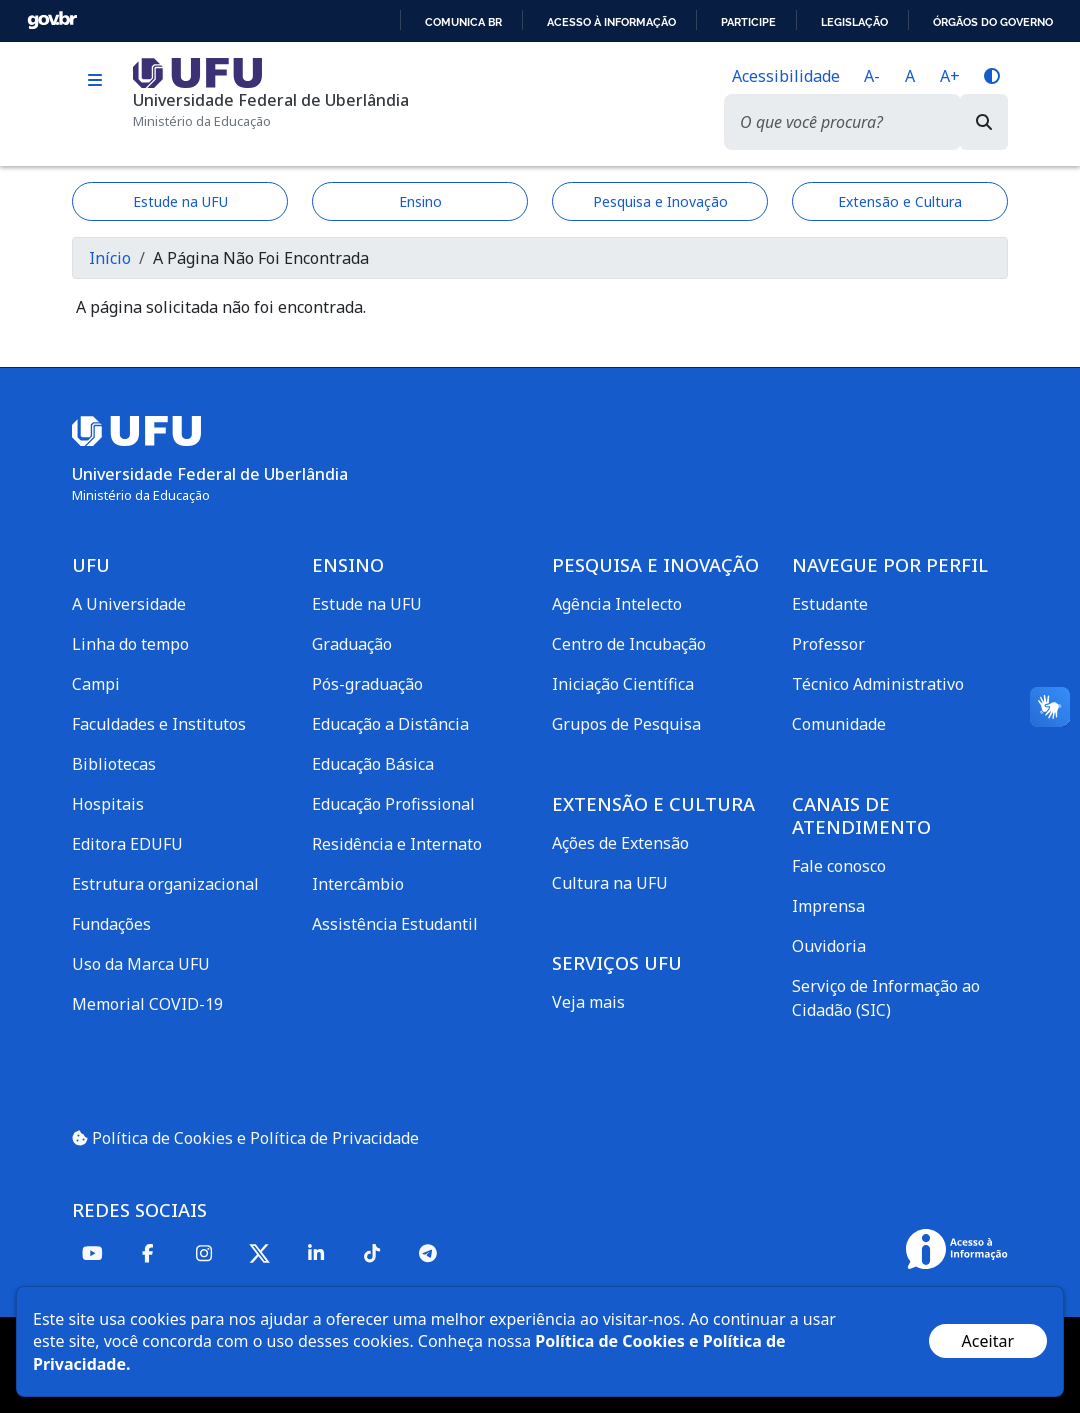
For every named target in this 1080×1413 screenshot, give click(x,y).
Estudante (830, 604)
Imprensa (828, 906)
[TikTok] (372, 1252)
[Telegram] (428, 1252)
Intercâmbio (358, 884)
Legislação (854, 22)
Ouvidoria (829, 946)
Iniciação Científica (623, 684)
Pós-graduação (367, 684)
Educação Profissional (393, 804)
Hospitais (108, 804)
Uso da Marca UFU (141, 964)
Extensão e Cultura (900, 201)
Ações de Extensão (620, 843)
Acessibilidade (786, 76)
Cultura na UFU (610, 883)
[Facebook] (148, 1252)
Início (110, 258)
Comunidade (839, 724)
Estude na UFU (180, 201)
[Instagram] (204, 1252)
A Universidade (129, 604)
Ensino (420, 201)
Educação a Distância (390, 724)
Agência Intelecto (617, 604)
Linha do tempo (130, 644)
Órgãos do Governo (993, 22)
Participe (748, 22)
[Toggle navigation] (94, 80)
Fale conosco (839, 866)
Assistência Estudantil (395, 924)
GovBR (52, 20)
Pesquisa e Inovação (660, 201)
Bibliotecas (114, 764)
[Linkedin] (316, 1252)
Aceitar (988, 1341)
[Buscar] (984, 122)
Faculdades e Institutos (159, 724)
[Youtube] (92, 1252)
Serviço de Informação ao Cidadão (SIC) (886, 998)
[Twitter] (260, 1253)
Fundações (111, 924)
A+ (950, 76)
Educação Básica (373, 764)
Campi (96, 684)
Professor (828, 644)
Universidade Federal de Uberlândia (271, 100)
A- (872, 76)
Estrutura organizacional (165, 884)
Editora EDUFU (127, 844)
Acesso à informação (611, 22)
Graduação (352, 644)
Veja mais (588, 1002)
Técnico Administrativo (878, 684)
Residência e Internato (397, 844)
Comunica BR (463, 22)
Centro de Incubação (629, 644)
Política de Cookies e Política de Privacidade (245, 1138)
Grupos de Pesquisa (626, 724)
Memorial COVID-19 (147, 1004)
